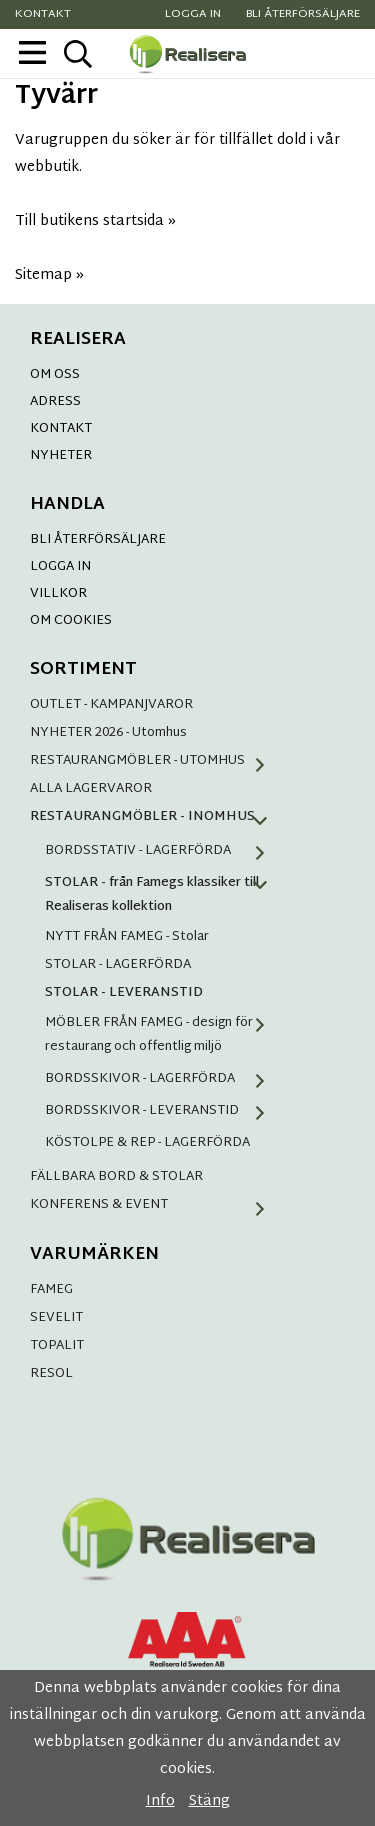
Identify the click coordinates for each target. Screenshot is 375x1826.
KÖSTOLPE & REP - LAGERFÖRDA (147, 1143)
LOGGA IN (60, 567)
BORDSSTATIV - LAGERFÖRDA (162, 851)
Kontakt (43, 14)
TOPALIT (57, 1346)
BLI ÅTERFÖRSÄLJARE (98, 540)
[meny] (32, 52)
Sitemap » (49, 275)
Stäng (209, 1801)
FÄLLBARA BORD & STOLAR (116, 1177)
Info (160, 1801)
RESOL (51, 1374)
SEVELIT (56, 1318)
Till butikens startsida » (95, 221)
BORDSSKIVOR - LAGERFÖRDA (162, 1079)
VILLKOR (58, 594)
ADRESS (55, 402)
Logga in (193, 14)
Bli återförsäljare (303, 14)
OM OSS (55, 375)
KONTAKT (61, 429)
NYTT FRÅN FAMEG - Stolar (127, 937)
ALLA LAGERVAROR (91, 789)
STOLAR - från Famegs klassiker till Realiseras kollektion (162, 895)
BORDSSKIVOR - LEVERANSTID (162, 1111)
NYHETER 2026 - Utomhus (108, 733)
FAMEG (51, 1290)
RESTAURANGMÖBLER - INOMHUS (155, 817)
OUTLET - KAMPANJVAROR (111, 705)
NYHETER (61, 456)
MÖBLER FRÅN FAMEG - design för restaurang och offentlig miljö (162, 1035)
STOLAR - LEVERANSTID (124, 993)
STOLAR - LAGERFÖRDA (118, 965)
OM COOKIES (71, 621)
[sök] (77, 54)
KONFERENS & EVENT (155, 1205)
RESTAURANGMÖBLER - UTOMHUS (155, 761)
